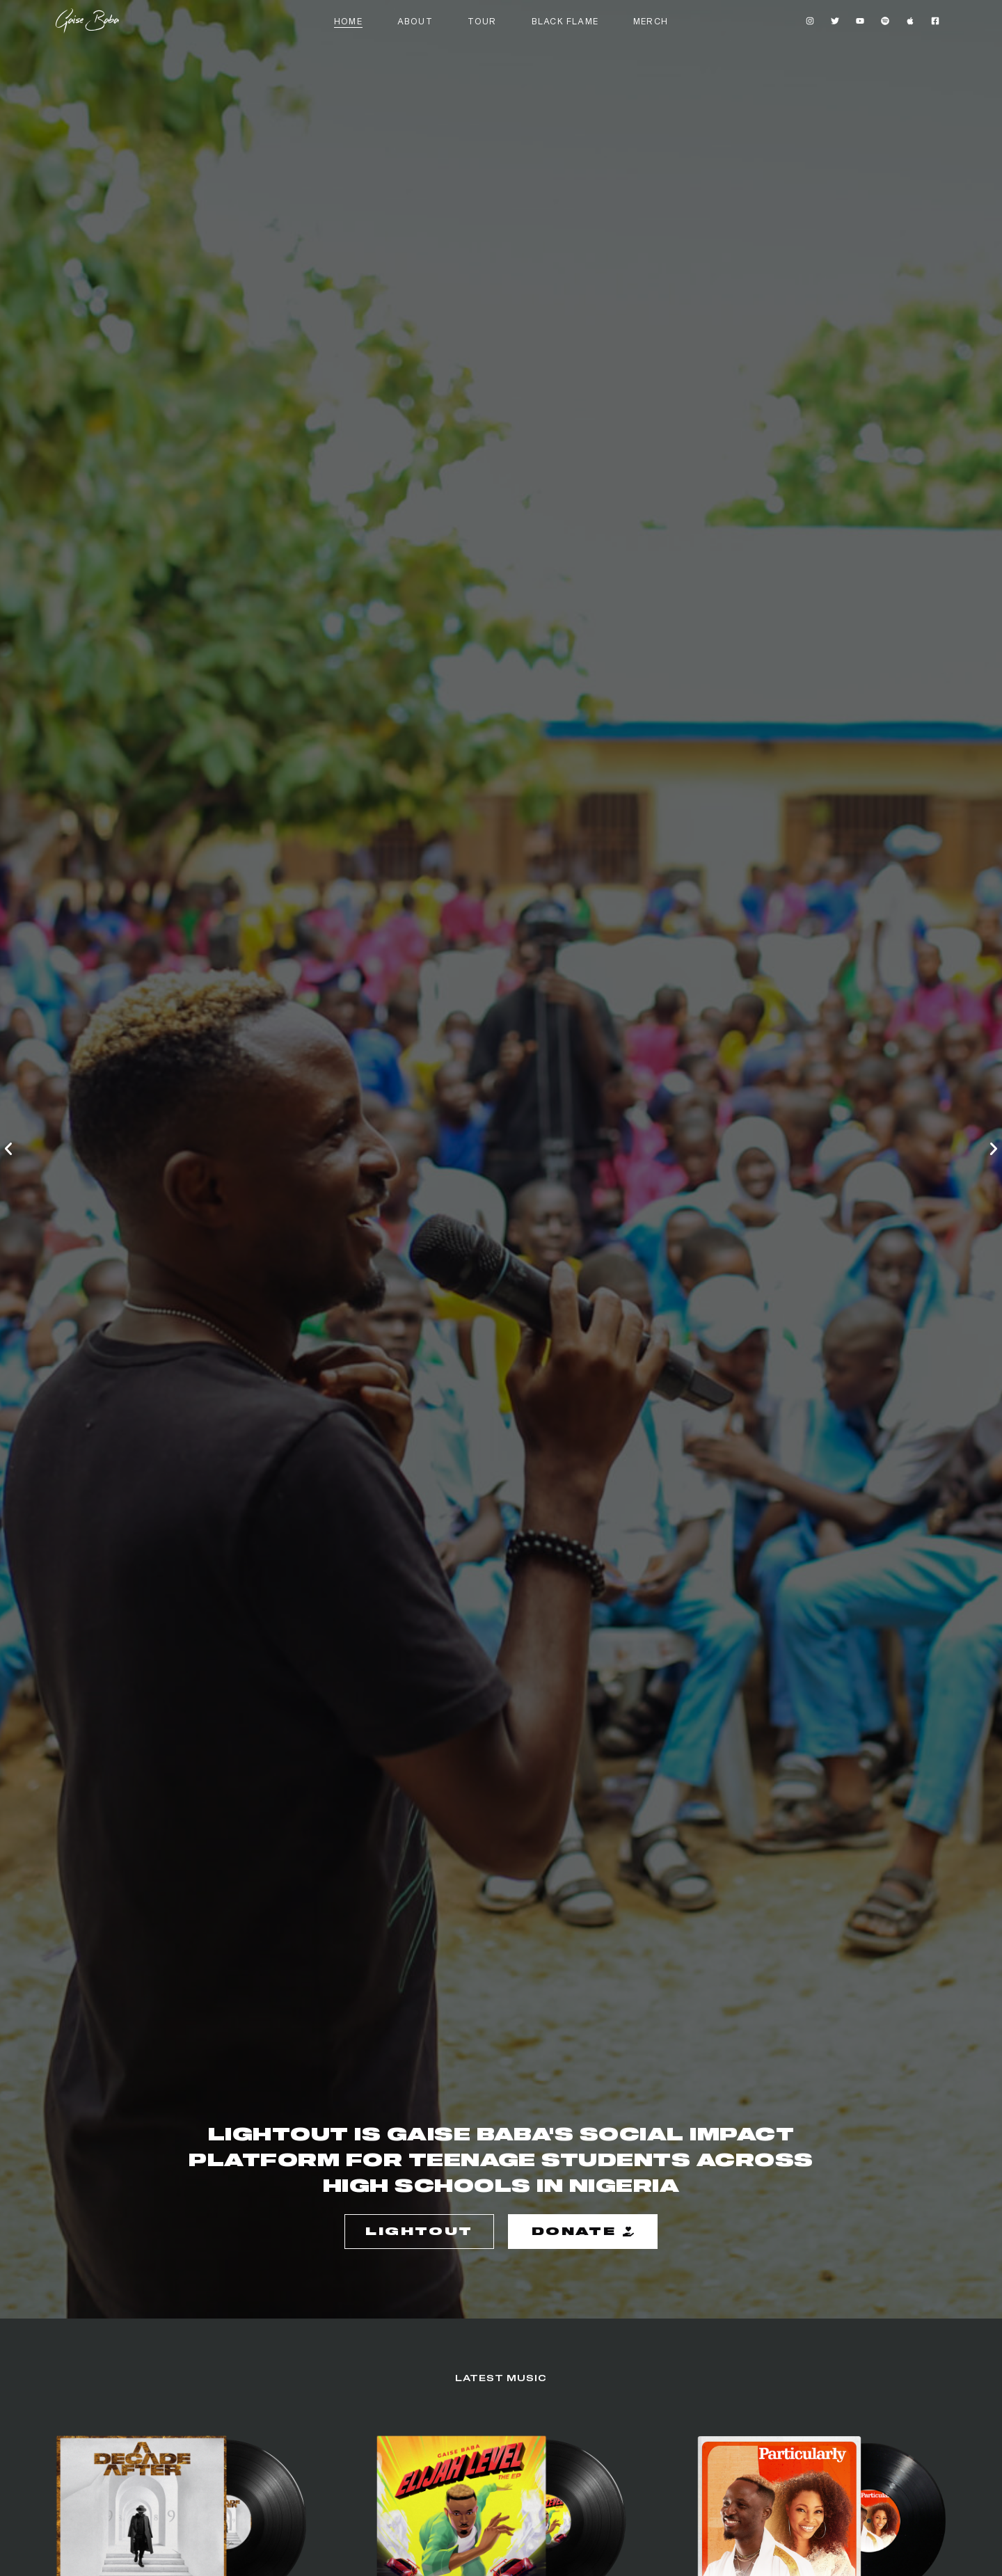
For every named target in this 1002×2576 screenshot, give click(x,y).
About (415, 21)
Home (348, 21)
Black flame (565, 21)
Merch (650, 21)
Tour (482, 21)
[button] (8, 1148)
